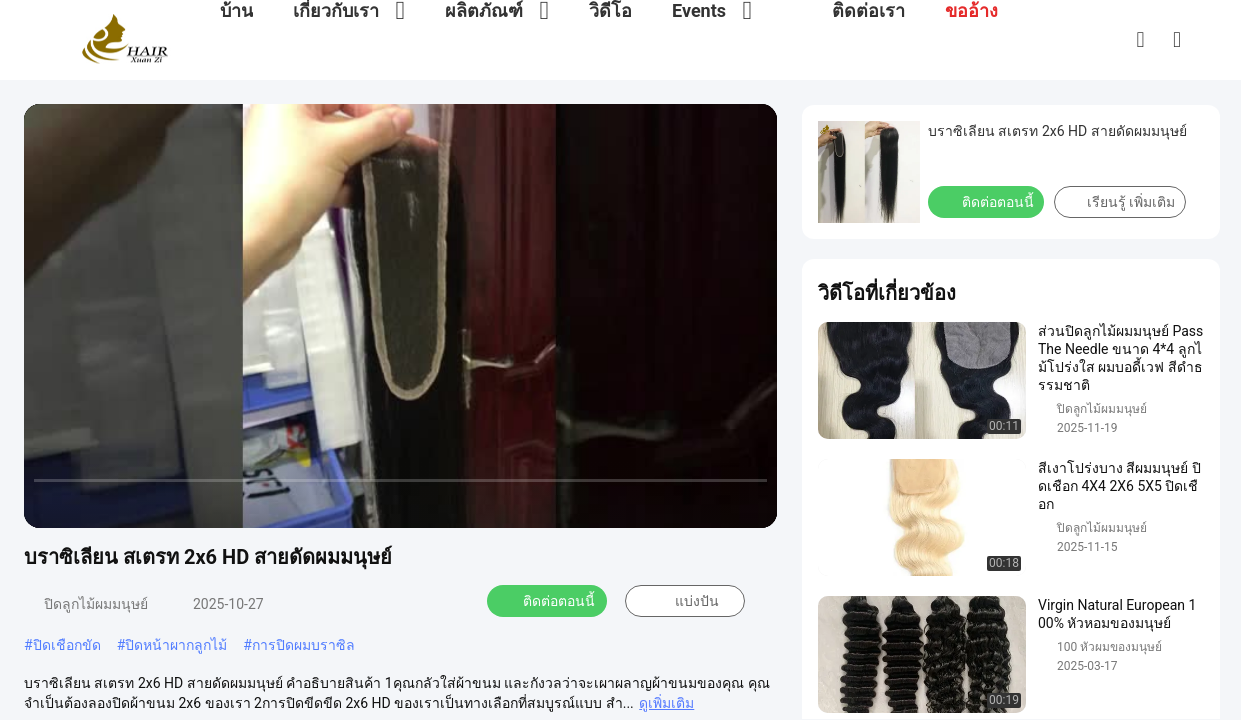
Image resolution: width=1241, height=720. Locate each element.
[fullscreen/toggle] (751, 504)
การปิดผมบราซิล (303, 645)
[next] (130, 504)
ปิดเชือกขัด (67, 645)
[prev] (50, 504)
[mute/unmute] (170, 504)
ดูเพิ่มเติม (666, 703)
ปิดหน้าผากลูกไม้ (176, 645)
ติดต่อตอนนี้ (547, 601)
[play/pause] (90, 504)
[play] (401, 316)
